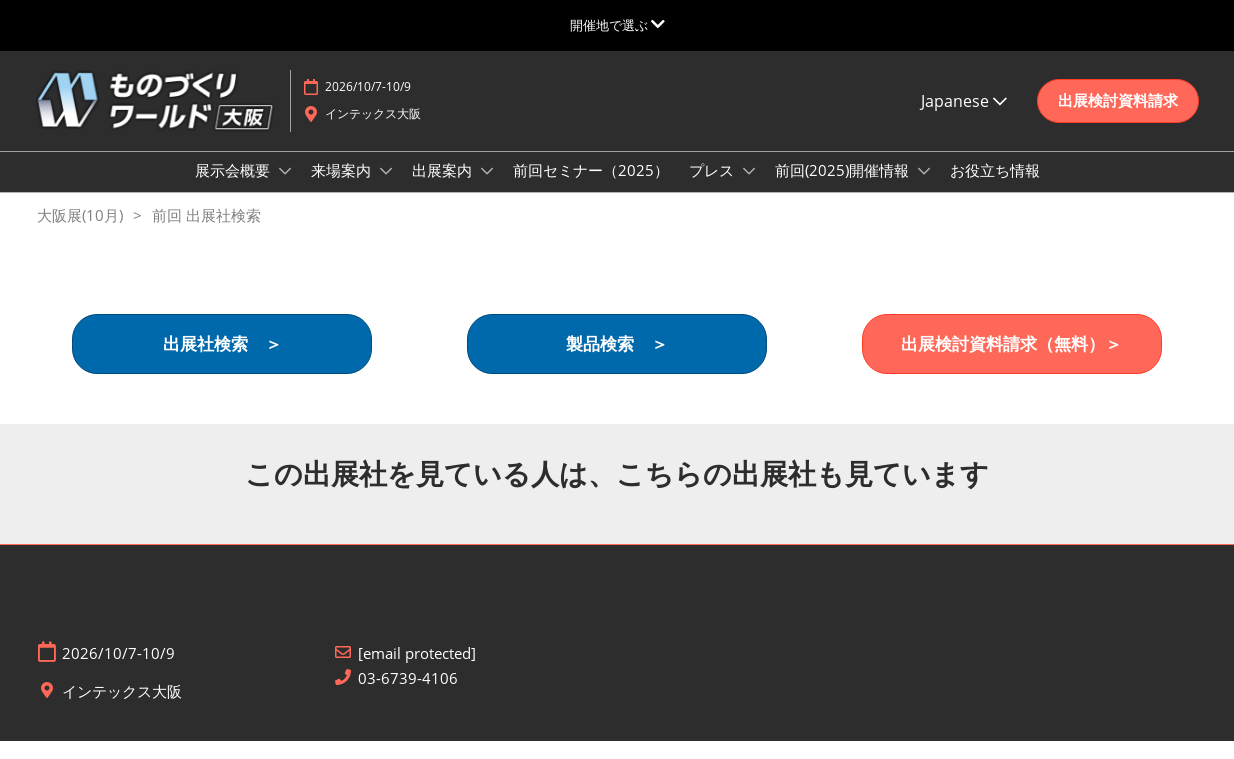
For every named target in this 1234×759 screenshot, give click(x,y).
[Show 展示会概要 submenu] (285, 190)
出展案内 (444, 189)
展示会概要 (234, 189)
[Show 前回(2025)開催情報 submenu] (924, 190)
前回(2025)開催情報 (844, 189)
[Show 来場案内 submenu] (386, 190)
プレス (713, 189)
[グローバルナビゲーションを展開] (617, 25)
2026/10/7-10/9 (368, 105)
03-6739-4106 (408, 696)
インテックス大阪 (373, 132)
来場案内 (343, 189)
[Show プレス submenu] (749, 190)
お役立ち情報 (995, 189)
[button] (1118, 120)
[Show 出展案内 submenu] (487, 190)
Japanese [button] (964, 120)
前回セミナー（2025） (591, 189)
